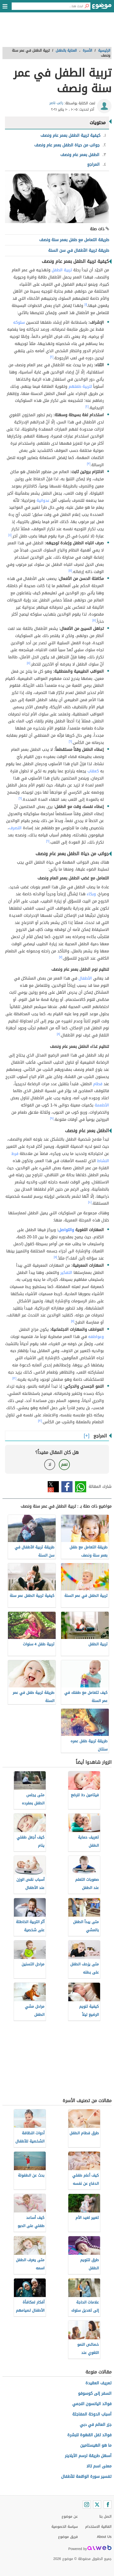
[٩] (52, 1118)
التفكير (66, 1272)
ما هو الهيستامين (96, 2445)
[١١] (55, 1257)
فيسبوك (67, 1486)
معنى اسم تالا (99, 2466)
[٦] (70, 741)
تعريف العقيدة (98, 2383)
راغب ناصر (56, 103)
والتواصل (66, 1230)
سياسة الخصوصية (64, 2526)
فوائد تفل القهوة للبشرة (89, 2435)
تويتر (53, 1486)
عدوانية (43, 500)
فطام (97, 1084)
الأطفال (85, 978)
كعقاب (93, 771)
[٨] (58, 1034)
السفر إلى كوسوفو (95, 2393)
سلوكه (19, 322)
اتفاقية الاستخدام (98, 2526)
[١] (85, 304)
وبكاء (91, 894)
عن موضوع (70, 2516)
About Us (104, 2536)
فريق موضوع (68, 2536)
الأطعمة (102, 1105)
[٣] (88, 463)
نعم (64, 1464)
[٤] (9, 535)
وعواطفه (96, 1336)
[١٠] (90, 1202)
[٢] (51, 357)
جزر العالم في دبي (96, 2424)
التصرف (15, 828)
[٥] (70, 570)
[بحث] (86, 6)
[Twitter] (97, 2504)
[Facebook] (108, 2504)
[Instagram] (87, 2504)
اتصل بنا (105, 2516)
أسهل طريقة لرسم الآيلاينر (88, 2456)
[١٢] (14, 1378)
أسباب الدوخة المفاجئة (92, 2414)
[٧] (60, 957)
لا (49, 1464)
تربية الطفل (62, 270)
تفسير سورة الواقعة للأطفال (86, 2476)
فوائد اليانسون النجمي (92, 2404)
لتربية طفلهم (80, 386)
